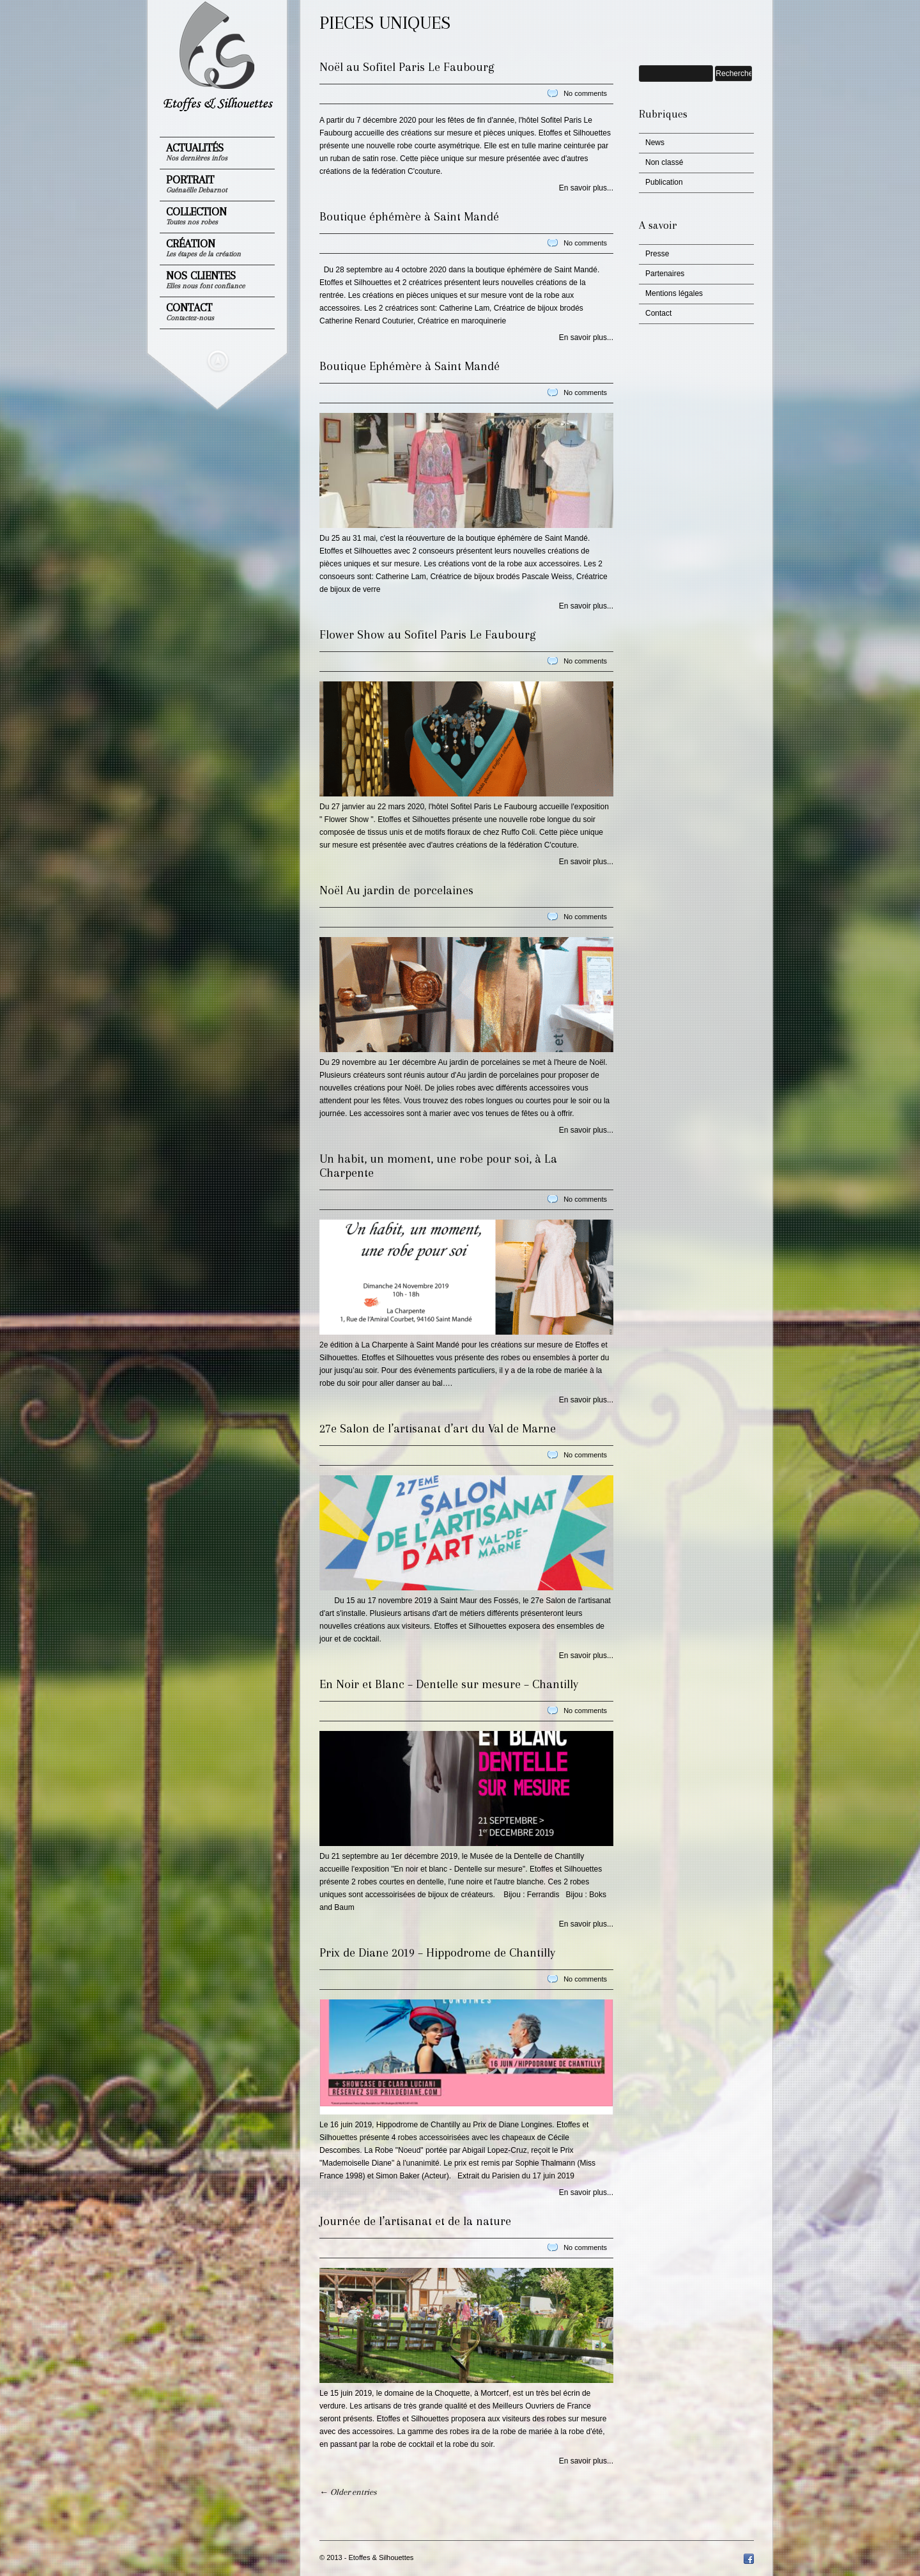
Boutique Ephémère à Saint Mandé (409, 366)
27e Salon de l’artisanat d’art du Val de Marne (437, 1429)
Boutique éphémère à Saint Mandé (409, 217)
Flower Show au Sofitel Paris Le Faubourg (427, 635)
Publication (664, 182)
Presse (657, 253)
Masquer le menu (218, 360)
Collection (196, 215)
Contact (190, 311)
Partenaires (664, 273)
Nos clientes (205, 279)
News (654, 142)
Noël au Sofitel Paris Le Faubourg (406, 67)
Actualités (196, 151)
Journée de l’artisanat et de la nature (415, 2221)
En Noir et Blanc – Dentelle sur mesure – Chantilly (448, 1684)
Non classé (664, 162)
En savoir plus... (586, 187)
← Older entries (348, 2492)
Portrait (196, 183)
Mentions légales (674, 293)
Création (203, 247)
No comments (585, 93)
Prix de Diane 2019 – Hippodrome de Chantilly (437, 1953)
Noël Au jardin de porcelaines (396, 890)
